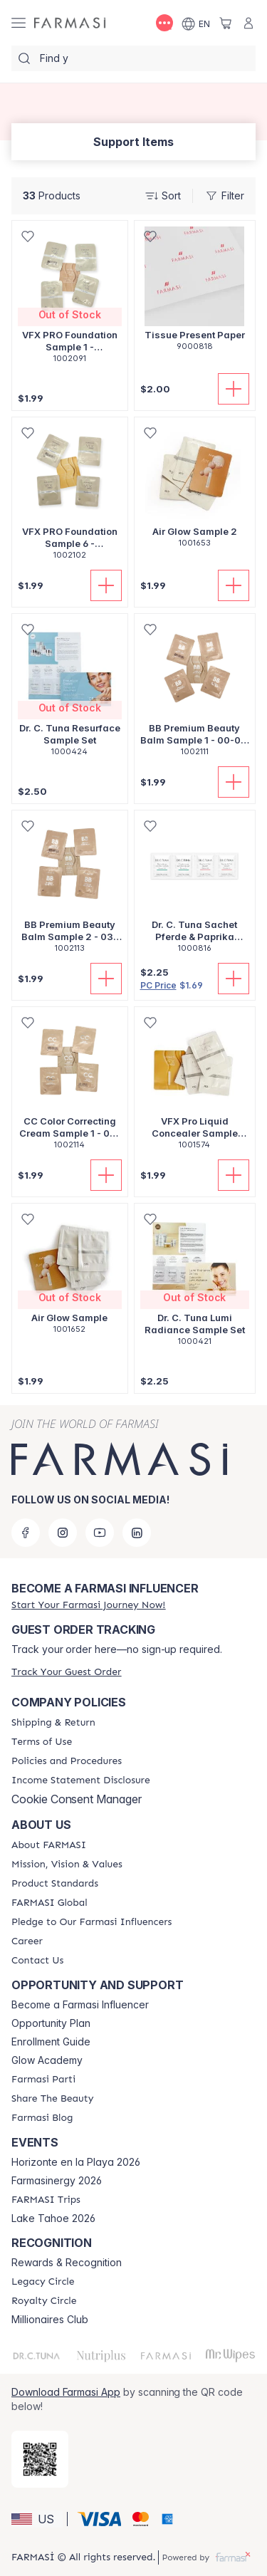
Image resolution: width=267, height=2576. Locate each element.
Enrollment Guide (50, 2042)
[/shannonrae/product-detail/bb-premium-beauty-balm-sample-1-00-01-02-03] (195, 693)
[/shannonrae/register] (88, 1605)
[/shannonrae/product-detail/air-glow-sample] (70, 1276)
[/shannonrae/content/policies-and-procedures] (66, 1761)
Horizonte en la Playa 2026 (75, 2162)
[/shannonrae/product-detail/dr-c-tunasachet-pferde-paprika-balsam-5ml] (195, 889)
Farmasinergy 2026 (56, 2180)
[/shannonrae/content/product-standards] (54, 1883)
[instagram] (62, 1532)
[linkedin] (136, 1532)
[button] (37, 2519)
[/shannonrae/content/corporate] (49, 1903)
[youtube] (99, 1532)
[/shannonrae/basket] (226, 23)
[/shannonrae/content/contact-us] (37, 1960)
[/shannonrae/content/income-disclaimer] (80, 1780)
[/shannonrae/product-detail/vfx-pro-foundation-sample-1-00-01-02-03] (70, 299)
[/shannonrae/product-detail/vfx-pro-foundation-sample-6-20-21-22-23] (70, 496)
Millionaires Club (49, 2319)
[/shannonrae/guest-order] (66, 1672)
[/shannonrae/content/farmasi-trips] (45, 2200)
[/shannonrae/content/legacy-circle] (43, 2282)
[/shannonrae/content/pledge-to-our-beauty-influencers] (91, 1922)
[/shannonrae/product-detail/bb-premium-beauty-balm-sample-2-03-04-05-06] (70, 889)
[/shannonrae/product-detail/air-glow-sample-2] (195, 490)
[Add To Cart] (233, 389)
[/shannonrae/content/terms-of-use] (41, 1742)
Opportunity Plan (50, 2023)
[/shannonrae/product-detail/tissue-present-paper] (195, 293)
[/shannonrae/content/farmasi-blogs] (42, 2118)
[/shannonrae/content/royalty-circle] (44, 2301)
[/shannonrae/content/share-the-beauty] (52, 2099)
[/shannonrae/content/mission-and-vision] (66, 1864)
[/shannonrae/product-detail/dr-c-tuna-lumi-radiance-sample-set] (195, 1282)
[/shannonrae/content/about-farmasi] (48, 1845)
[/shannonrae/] (69, 23)
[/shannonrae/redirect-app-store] (39, 2459)
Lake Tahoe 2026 (53, 2218)
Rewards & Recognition (66, 2262)
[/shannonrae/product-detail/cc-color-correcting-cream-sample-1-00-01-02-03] (70, 1086)
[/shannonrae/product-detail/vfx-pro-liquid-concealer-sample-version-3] (195, 1086)
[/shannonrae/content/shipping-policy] (53, 1722)
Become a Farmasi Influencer (80, 2005)
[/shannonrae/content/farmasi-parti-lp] (43, 2079)
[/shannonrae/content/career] (27, 1941)
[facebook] (25, 1532)
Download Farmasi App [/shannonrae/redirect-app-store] (65, 2392)
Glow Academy (47, 2060)
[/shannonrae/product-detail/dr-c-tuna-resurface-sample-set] (70, 693)
